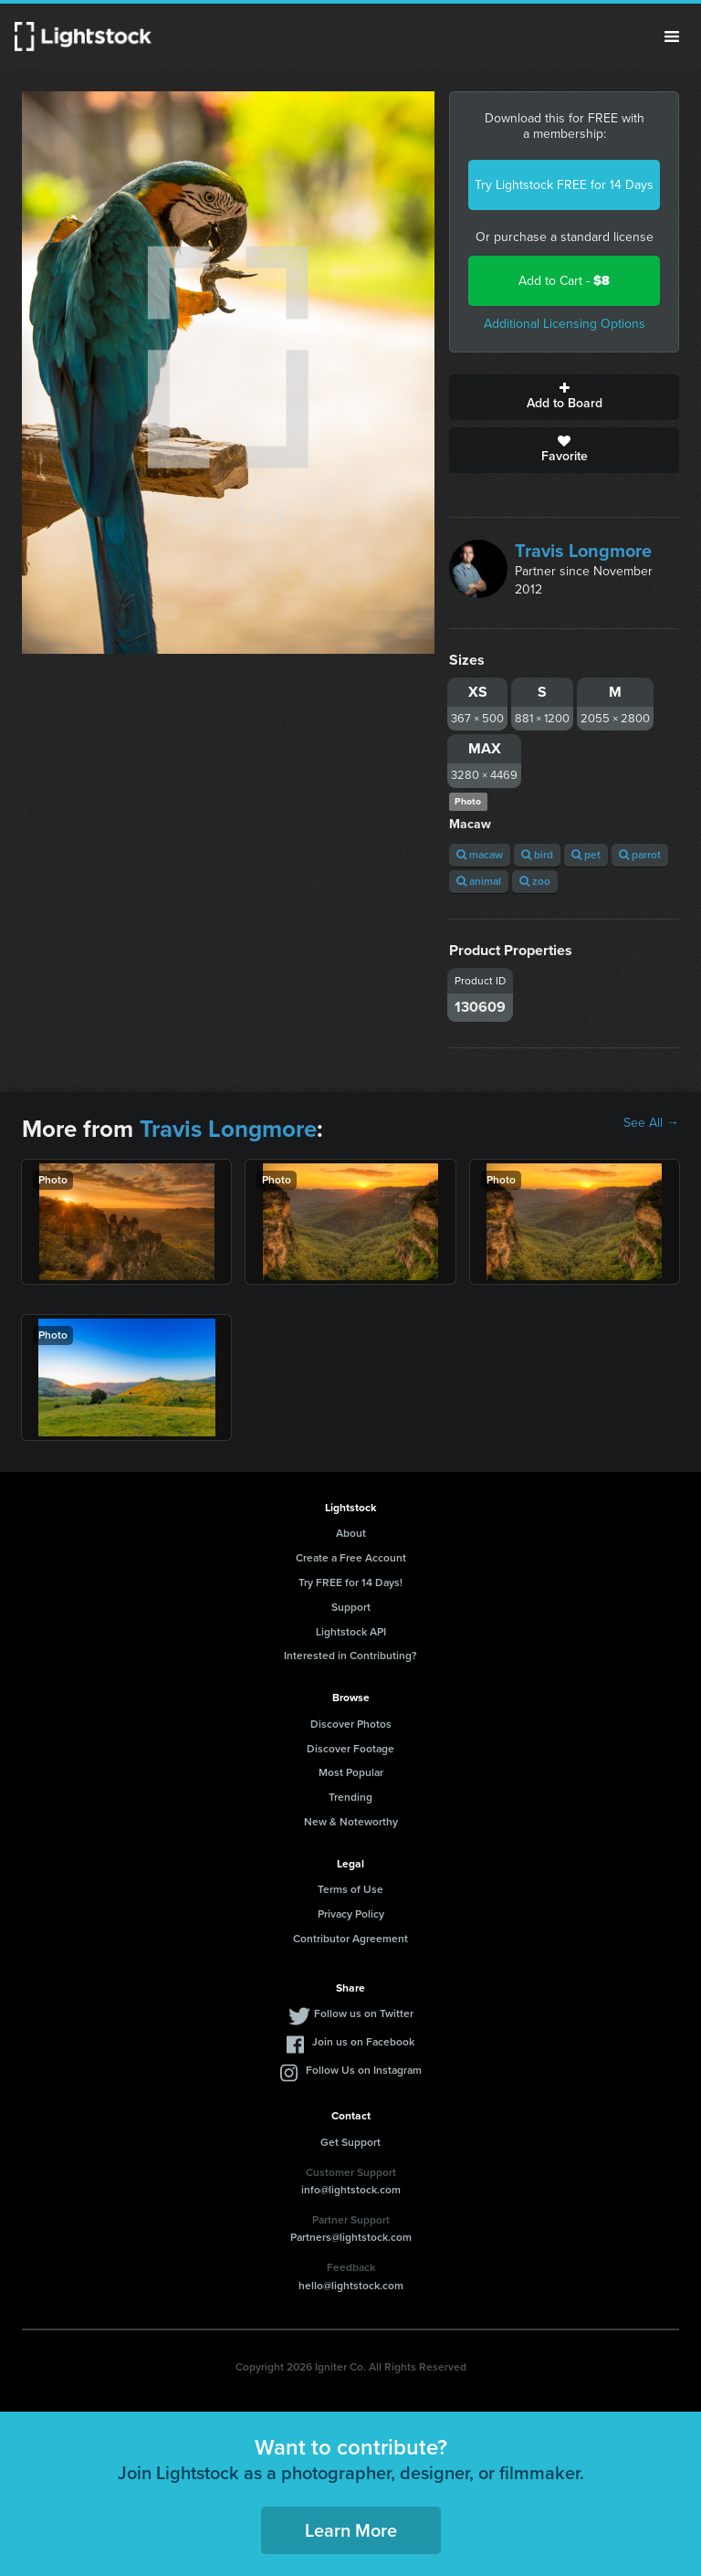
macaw (479, 854)
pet (586, 854)
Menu (671, 36)
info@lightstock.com (351, 2190)
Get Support (350, 2142)
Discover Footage (350, 1748)
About (351, 1533)
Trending (350, 1797)
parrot (640, 854)
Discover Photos (351, 1724)
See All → (651, 1123)
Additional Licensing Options (564, 323)
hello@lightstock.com (350, 2285)
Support (351, 1607)
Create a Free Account (351, 1558)
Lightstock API (351, 1632)
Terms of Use (350, 1889)
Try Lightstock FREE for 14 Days (564, 185)
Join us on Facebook (363, 2042)
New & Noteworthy (351, 1822)
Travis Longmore (583, 550)
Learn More (351, 2530)
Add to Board (564, 397)
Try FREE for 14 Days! (350, 1582)
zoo (534, 881)
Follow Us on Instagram (364, 2070)
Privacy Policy (351, 1914)
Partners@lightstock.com (351, 2237)
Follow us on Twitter (363, 2013)
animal (478, 881)
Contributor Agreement (350, 1938)
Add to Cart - (564, 280)
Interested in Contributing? (350, 1655)
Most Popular (351, 1772)
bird (537, 854)
